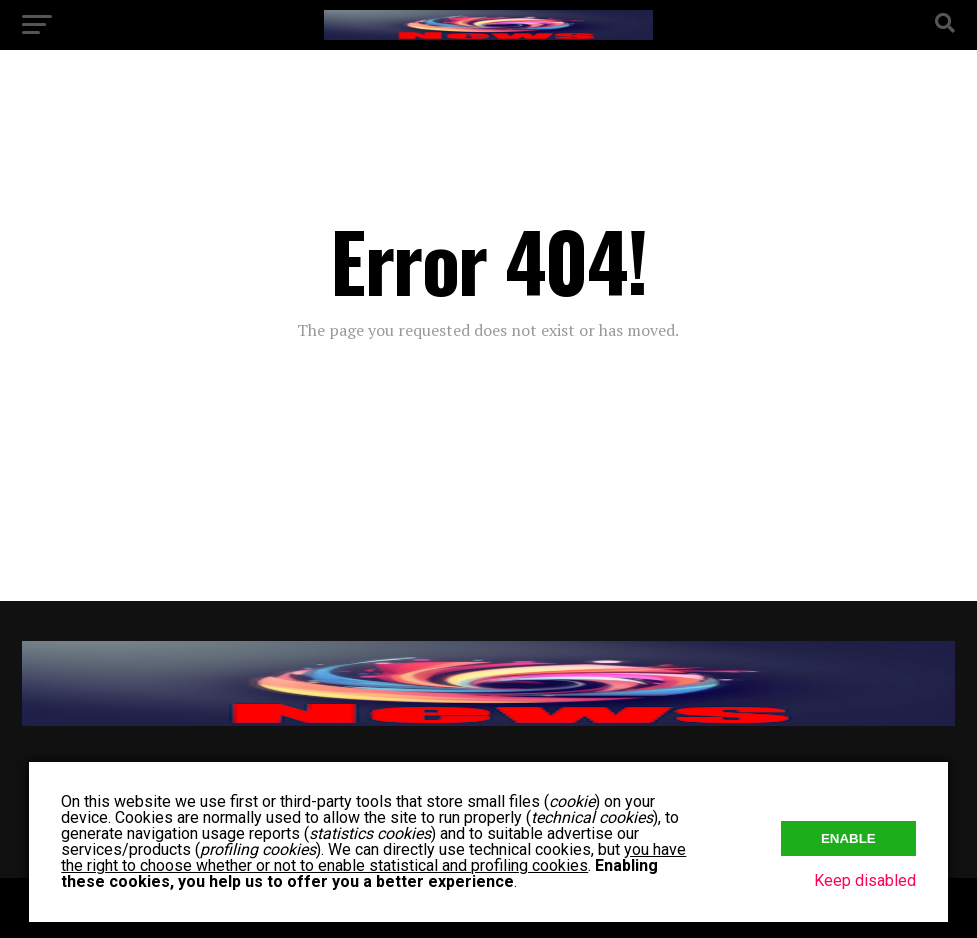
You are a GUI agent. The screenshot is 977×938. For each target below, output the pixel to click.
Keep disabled (865, 880)
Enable (848, 838)
